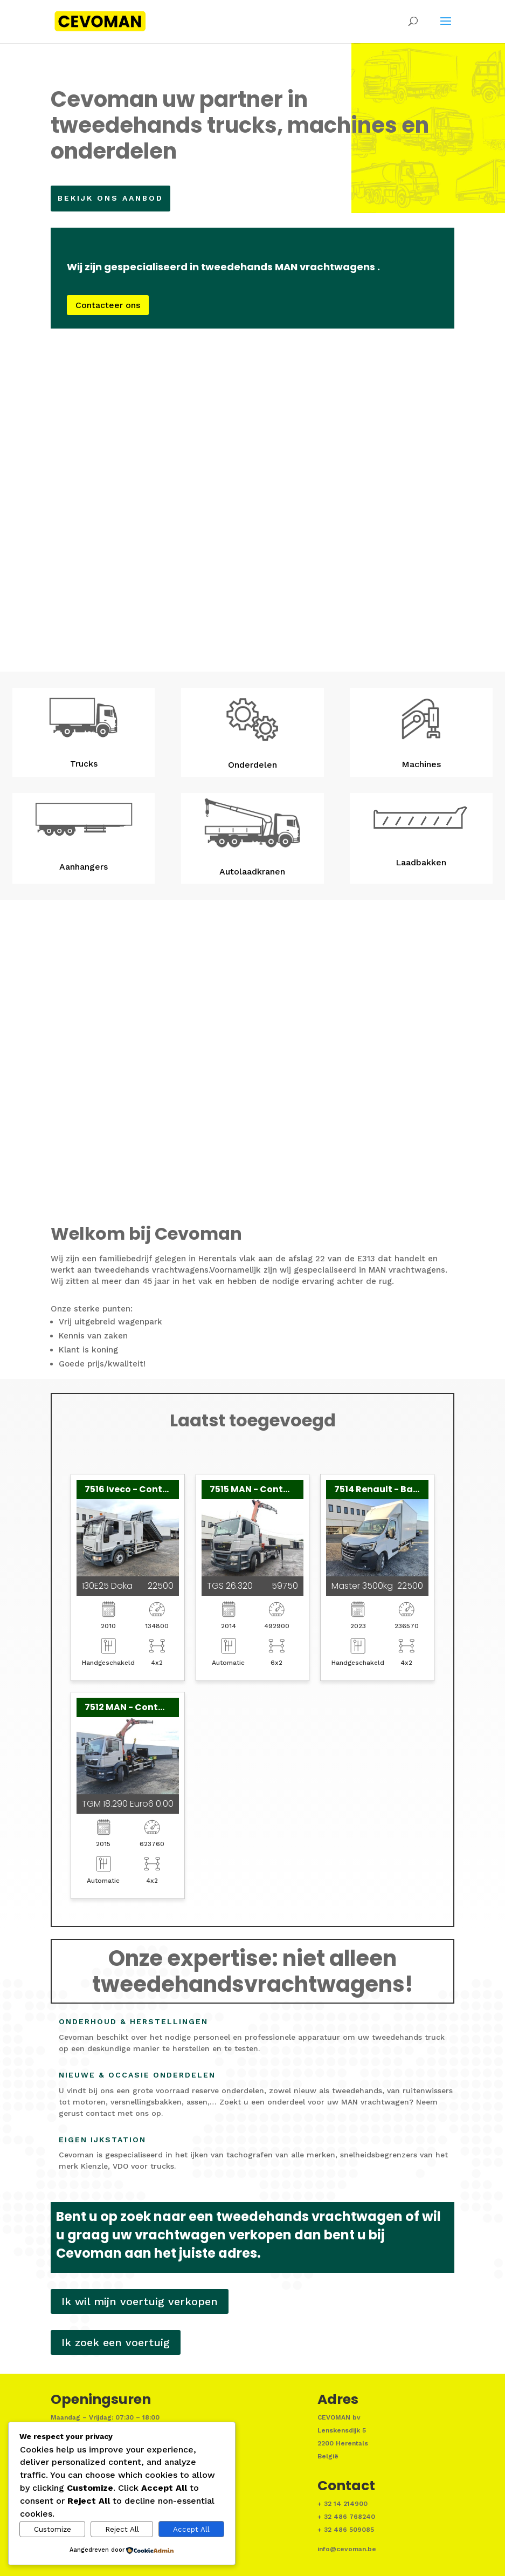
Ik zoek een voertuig (115, 2342)
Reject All (122, 2529)
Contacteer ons (121, 308)
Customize (52, 2529)
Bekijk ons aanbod (117, 198)
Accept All (191, 2529)
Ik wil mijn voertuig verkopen (139, 2301)
